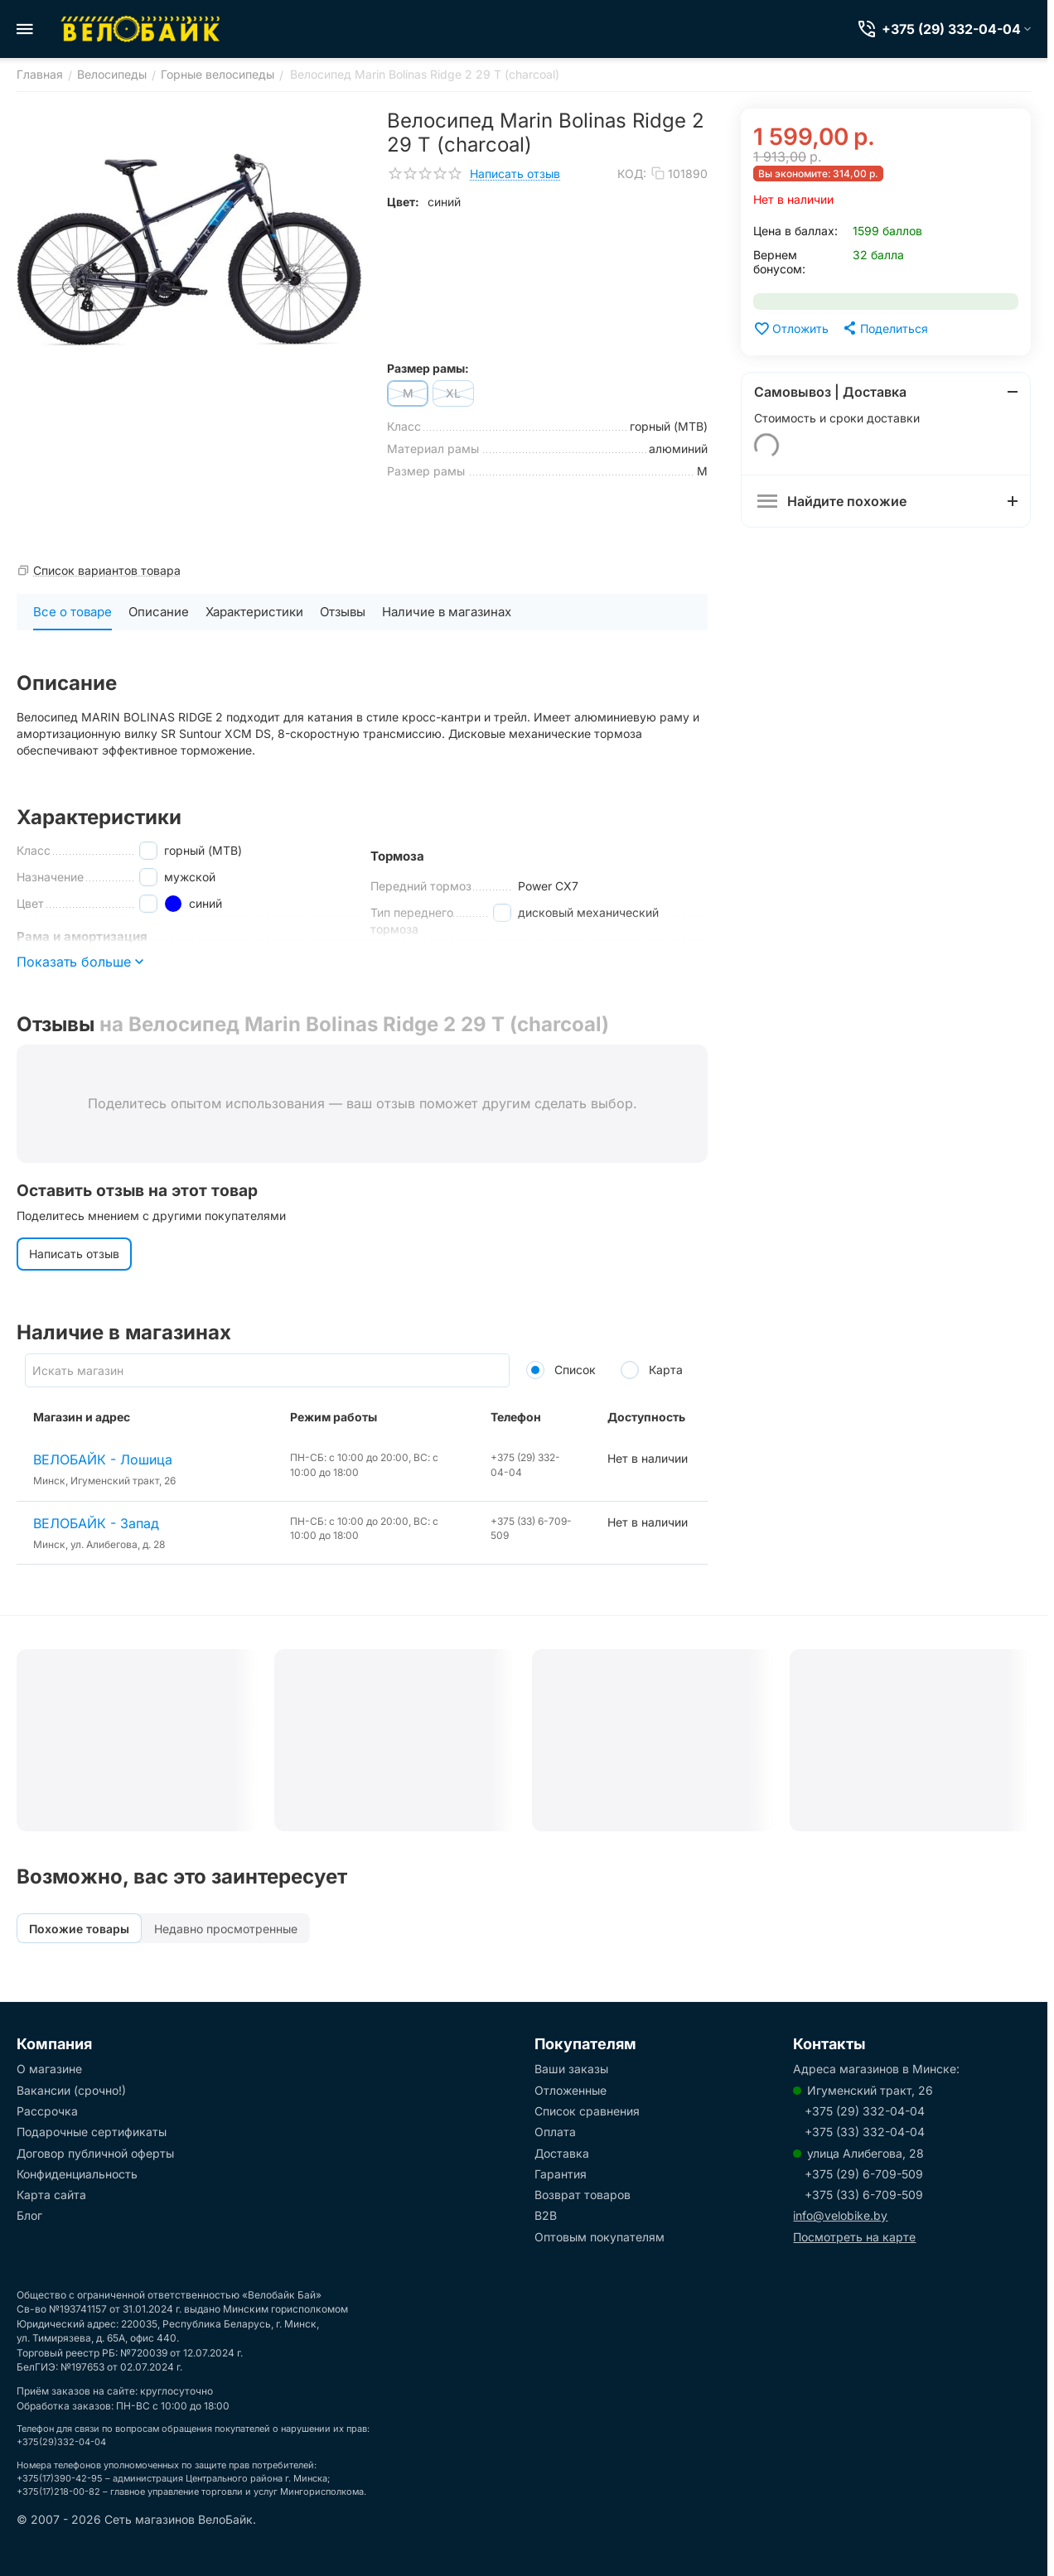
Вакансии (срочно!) (71, 2090)
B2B (545, 2215)
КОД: (631, 173)
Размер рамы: (428, 368)
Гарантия (560, 2174)
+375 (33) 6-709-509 (864, 2195)
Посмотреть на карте (854, 2237)
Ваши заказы (571, 2069)
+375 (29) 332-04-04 (865, 2111)
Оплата (555, 2132)
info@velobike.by (840, 2215)
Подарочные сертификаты (92, 2132)
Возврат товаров (582, 2195)
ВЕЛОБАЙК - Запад (96, 1523)
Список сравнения (587, 2111)
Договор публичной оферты (95, 2153)
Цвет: (403, 202)
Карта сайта (51, 2195)
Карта (652, 1370)
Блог (29, 2215)
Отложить (791, 329)
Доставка (561, 2153)
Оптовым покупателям (599, 2237)
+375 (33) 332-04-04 (865, 2132)
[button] (884, 328)
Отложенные (570, 2090)
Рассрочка (47, 2111)
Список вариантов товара (107, 570)
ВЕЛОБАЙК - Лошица (102, 1459)
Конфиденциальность (77, 2174)
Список (561, 1370)
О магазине (49, 2069)
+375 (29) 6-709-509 (864, 2174)
